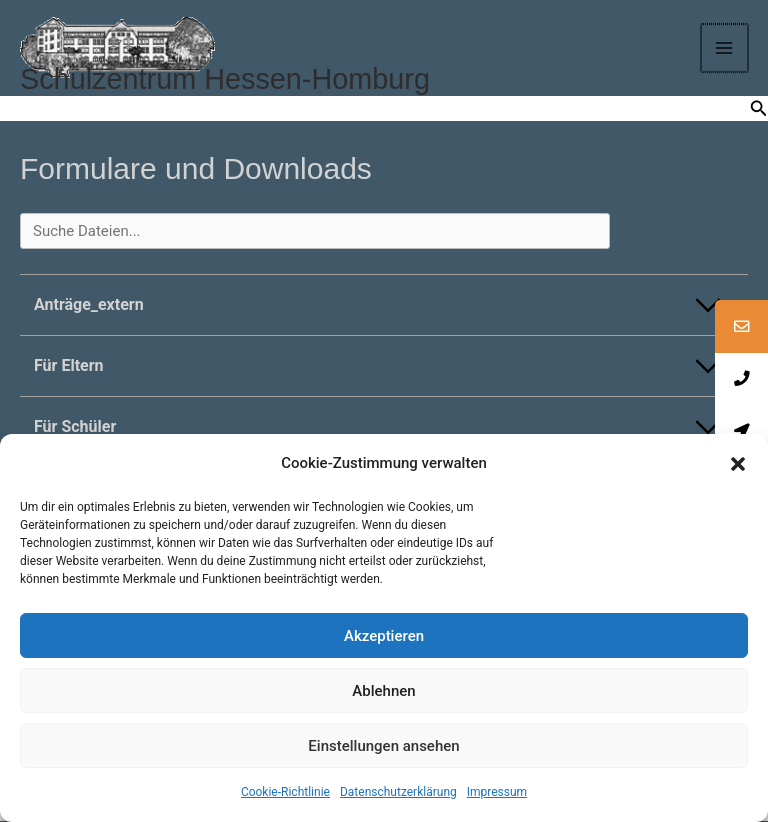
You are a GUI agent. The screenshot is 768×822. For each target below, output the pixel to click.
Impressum (497, 792)
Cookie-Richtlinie (285, 792)
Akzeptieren (384, 636)
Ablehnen (383, 691)
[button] (738, 464)
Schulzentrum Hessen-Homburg (233, 80)
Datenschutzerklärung (398, 792)
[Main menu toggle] (726, 49)
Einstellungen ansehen (383, 746)
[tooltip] (741, 327)
